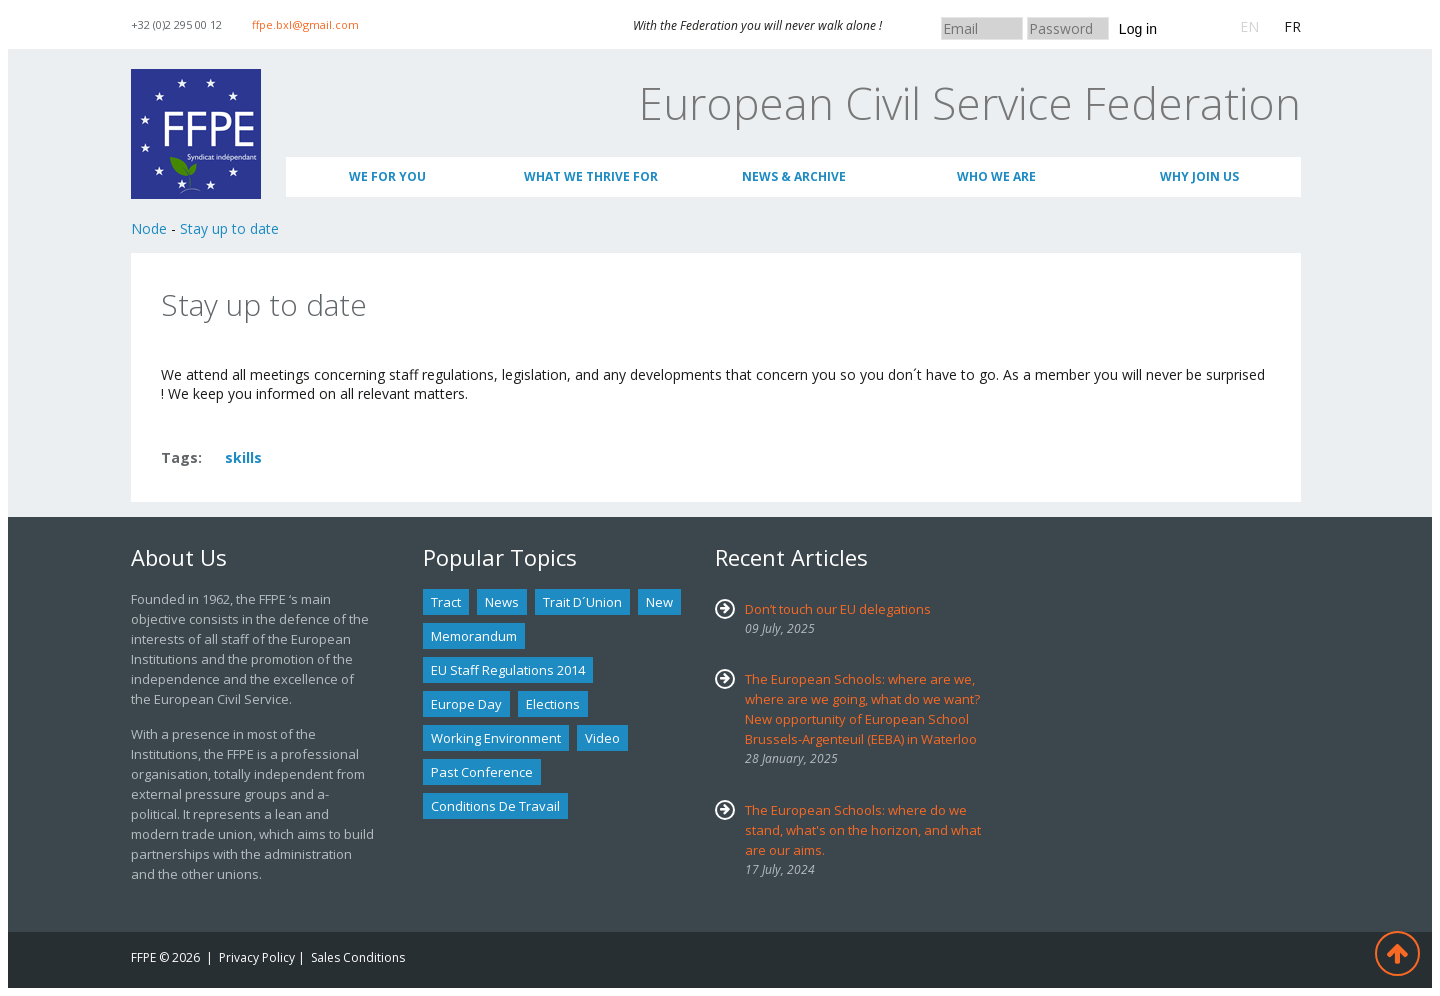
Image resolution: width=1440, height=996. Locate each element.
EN (1249, 26)
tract (446, 602)
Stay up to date (229, 228)
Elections (553, 704)
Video (602, 738)
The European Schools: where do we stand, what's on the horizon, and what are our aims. (863, 830)
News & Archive (794, 176)
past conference (482, 772)
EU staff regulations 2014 (508, 670)
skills (243, 457)
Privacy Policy (257, 957)
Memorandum (474, 636)
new (659, 602)
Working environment (496, 738)
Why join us (1199, 176)
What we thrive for (591, 176)
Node (149, 228)
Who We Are (996, 176)
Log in (1138, 29)
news (502, 602)
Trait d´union (582, 602)
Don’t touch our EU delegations (838, 609)
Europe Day (466, 704)
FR (1292, 26)
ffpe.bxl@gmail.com (305, 24)
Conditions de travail (495, 806)
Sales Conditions (358, 957)
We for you (387, 176)
